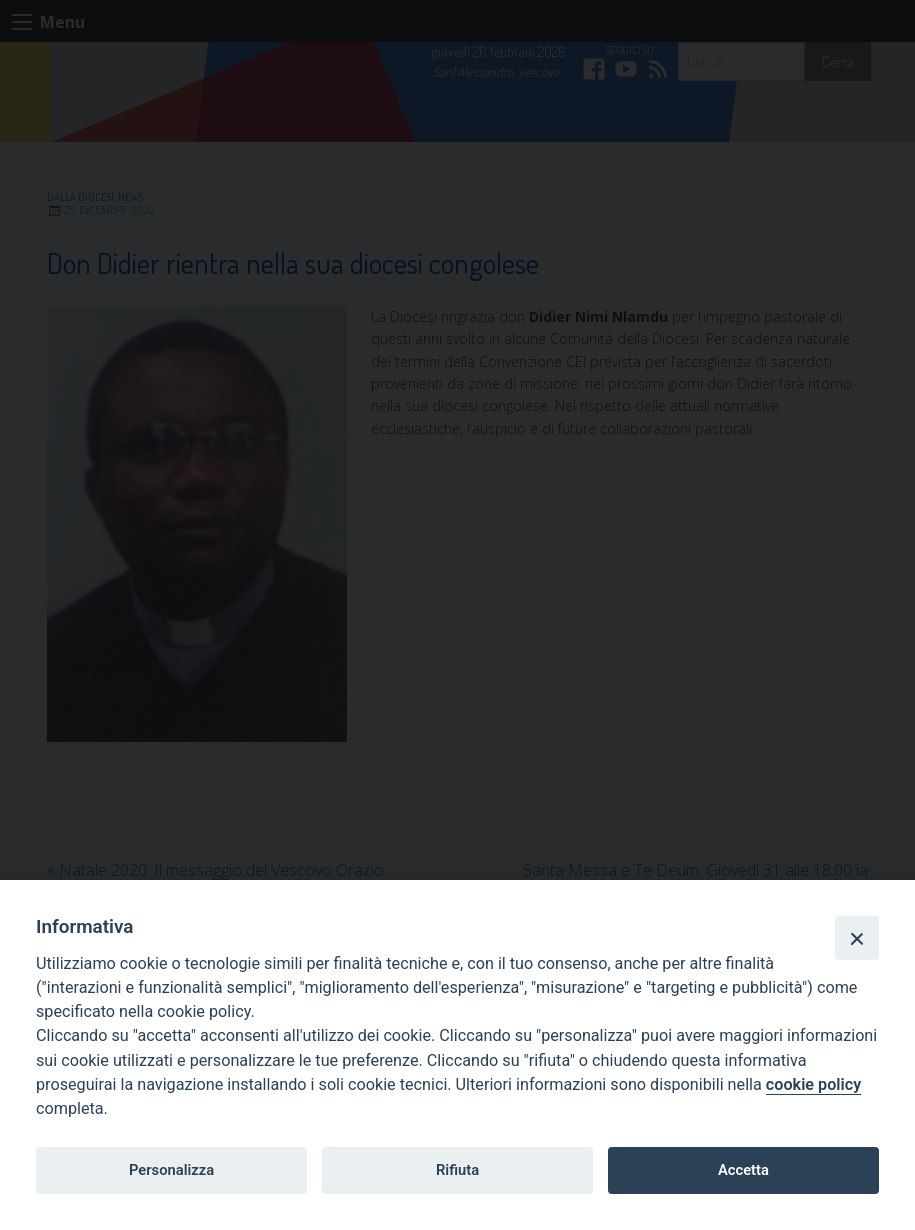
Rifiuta (457, 1170)
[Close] (857, 938)
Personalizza (171, 1170)
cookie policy (813, 1084)
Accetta (743, 1170)
